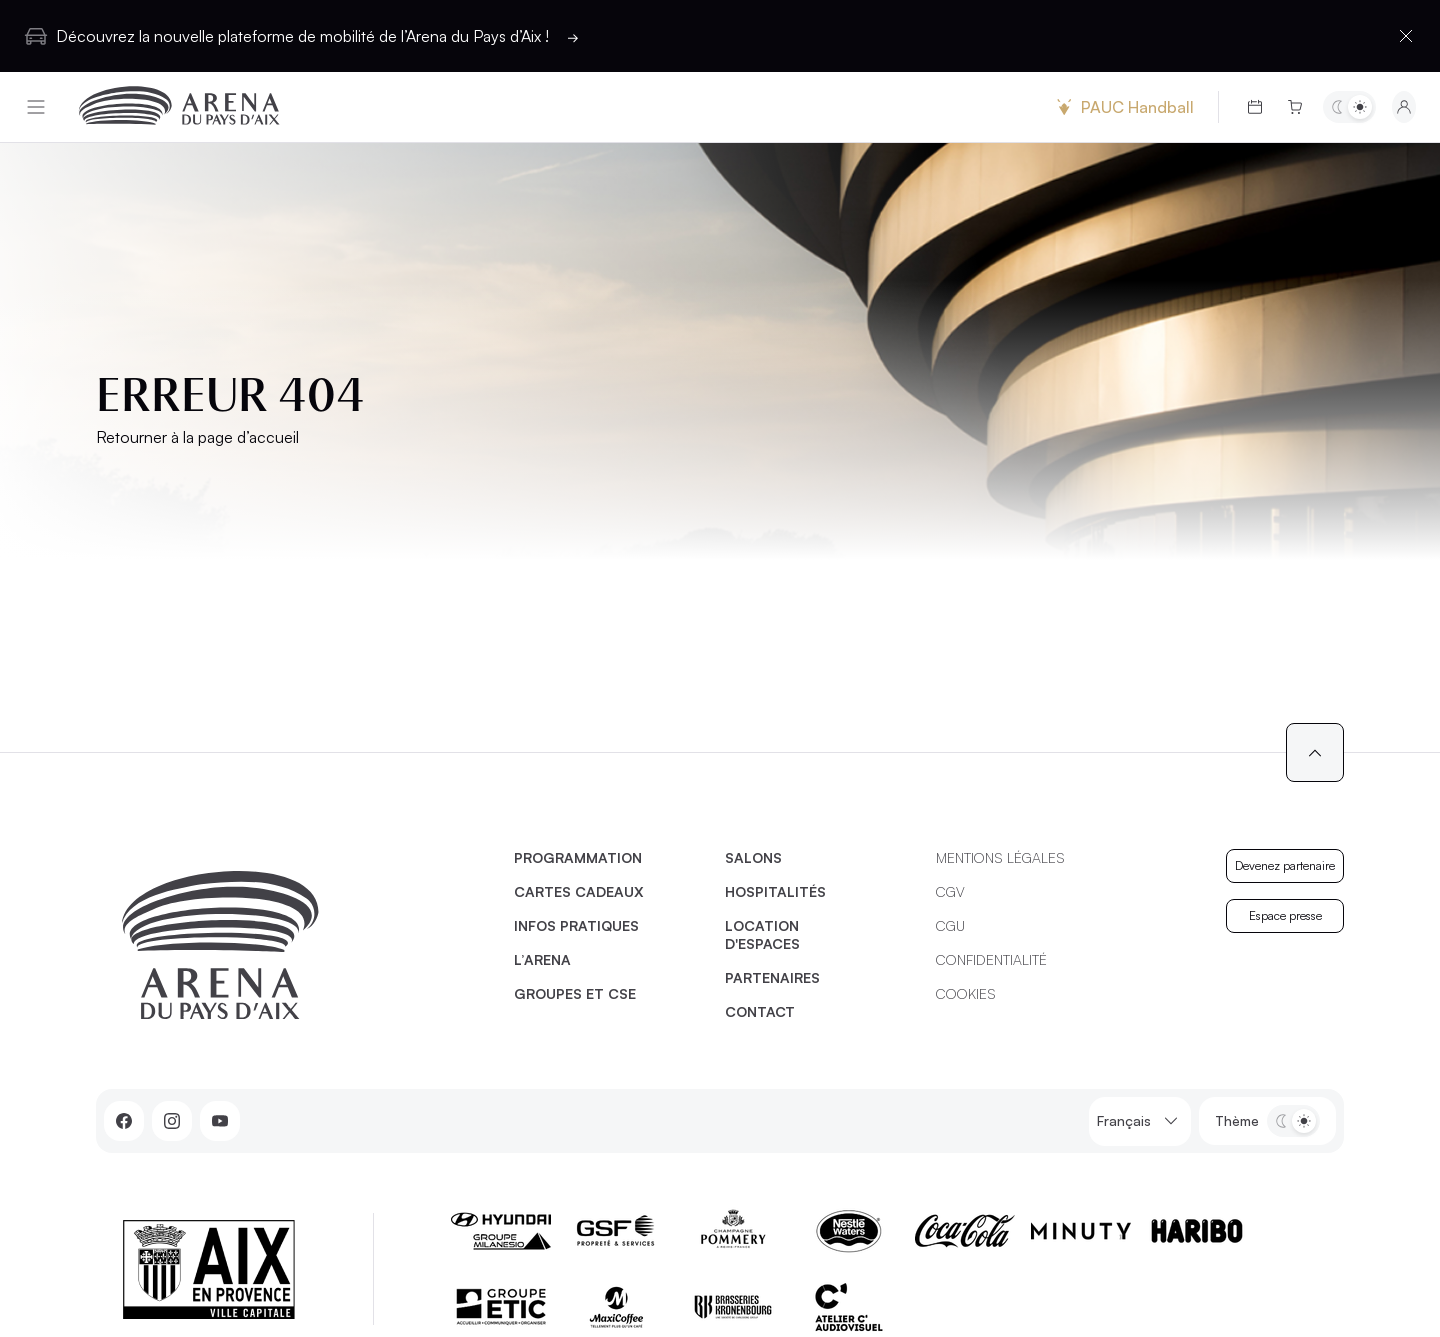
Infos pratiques (576, 925)
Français (1140, 1121)
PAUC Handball (1123, 107)
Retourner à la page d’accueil (197, 437)
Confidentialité (991, 959)
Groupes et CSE (575, 993)
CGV (950, 891)
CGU (950, 925)
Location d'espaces (762, 934)
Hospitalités (775, 891)
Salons (753, 857)
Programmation (578, 857)
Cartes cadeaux (579, 891)
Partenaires (772, 977)
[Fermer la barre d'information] (1406, 36)
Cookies (966, 993)
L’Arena (542, 959)
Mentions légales (1000, 857)
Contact (760, 1011)
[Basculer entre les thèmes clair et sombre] (1349, 107)
